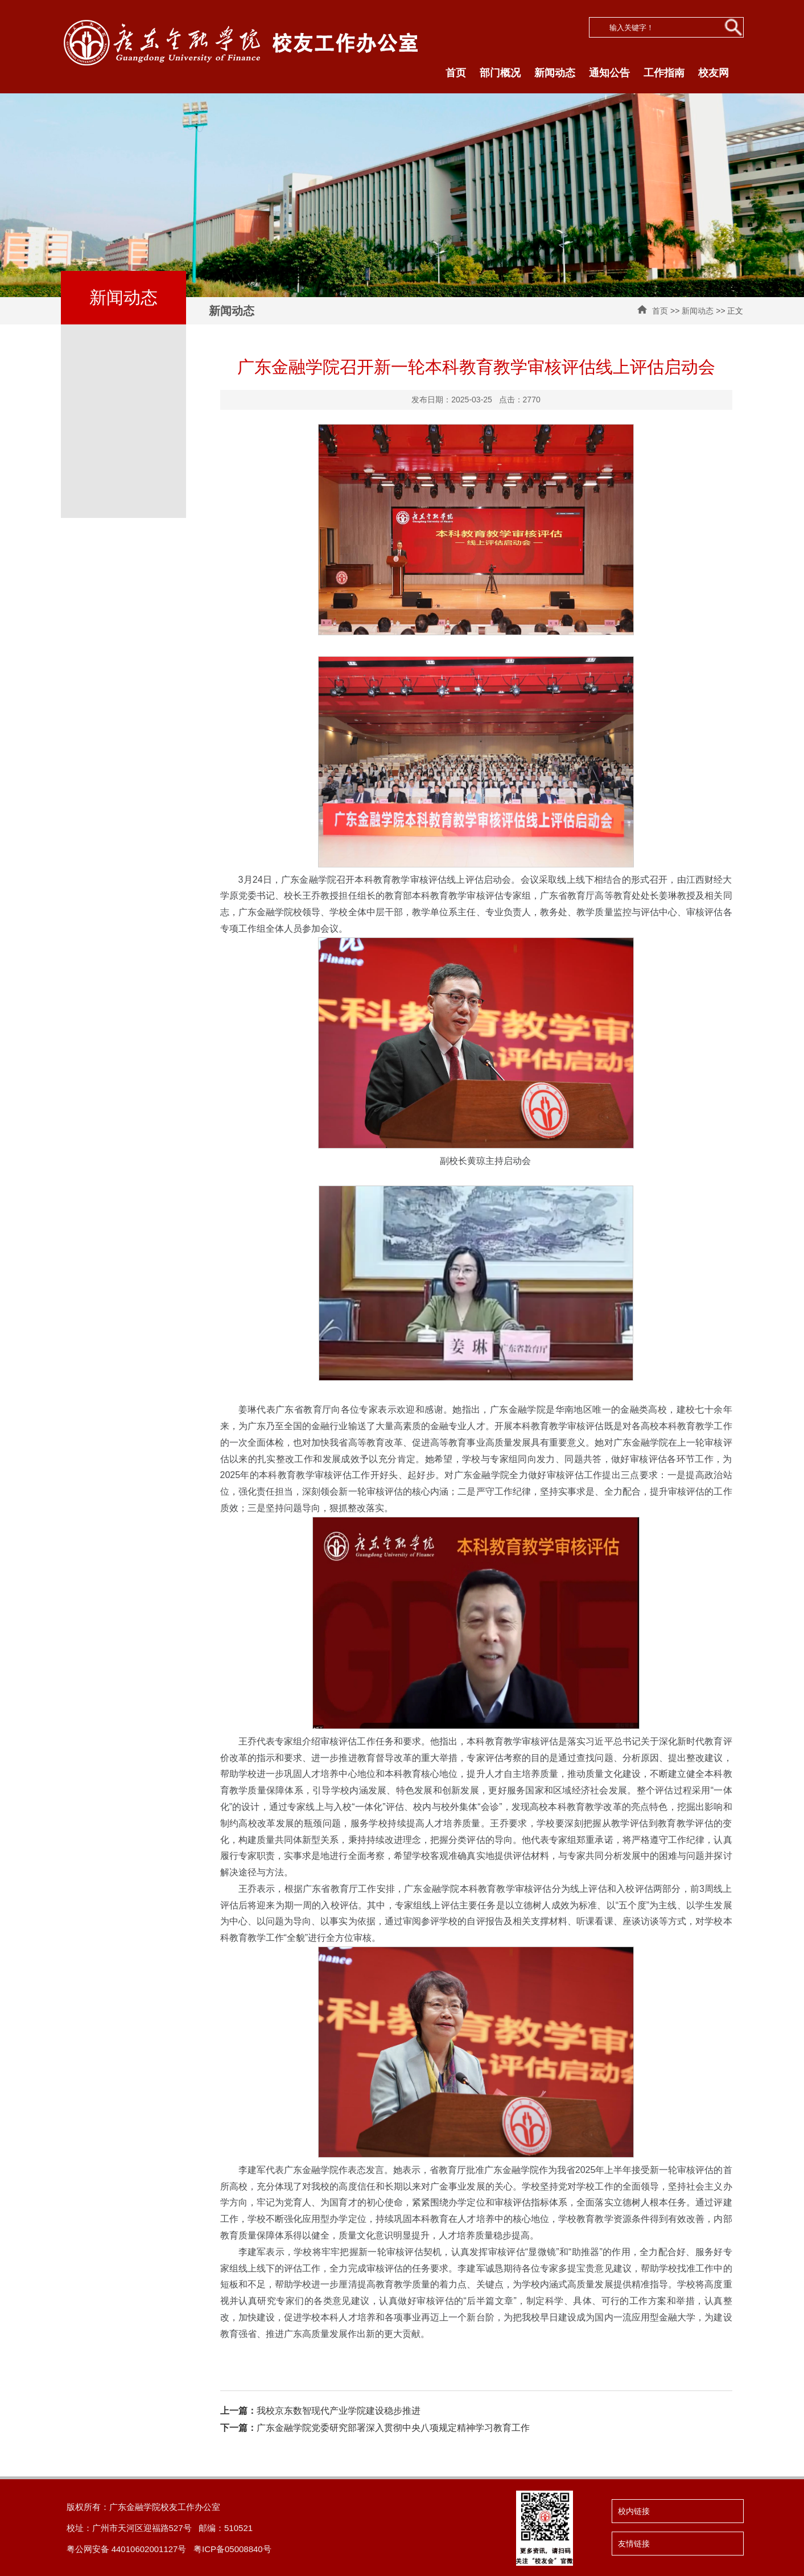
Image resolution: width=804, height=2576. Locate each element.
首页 (456, 73)
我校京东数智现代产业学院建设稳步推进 (320, 2410)
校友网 (713, 73)
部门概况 (500, 73)
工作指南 (664, 73)
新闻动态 (554, 73)
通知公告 (609, 73)
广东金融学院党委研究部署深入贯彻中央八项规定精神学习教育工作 (375, 2428)
